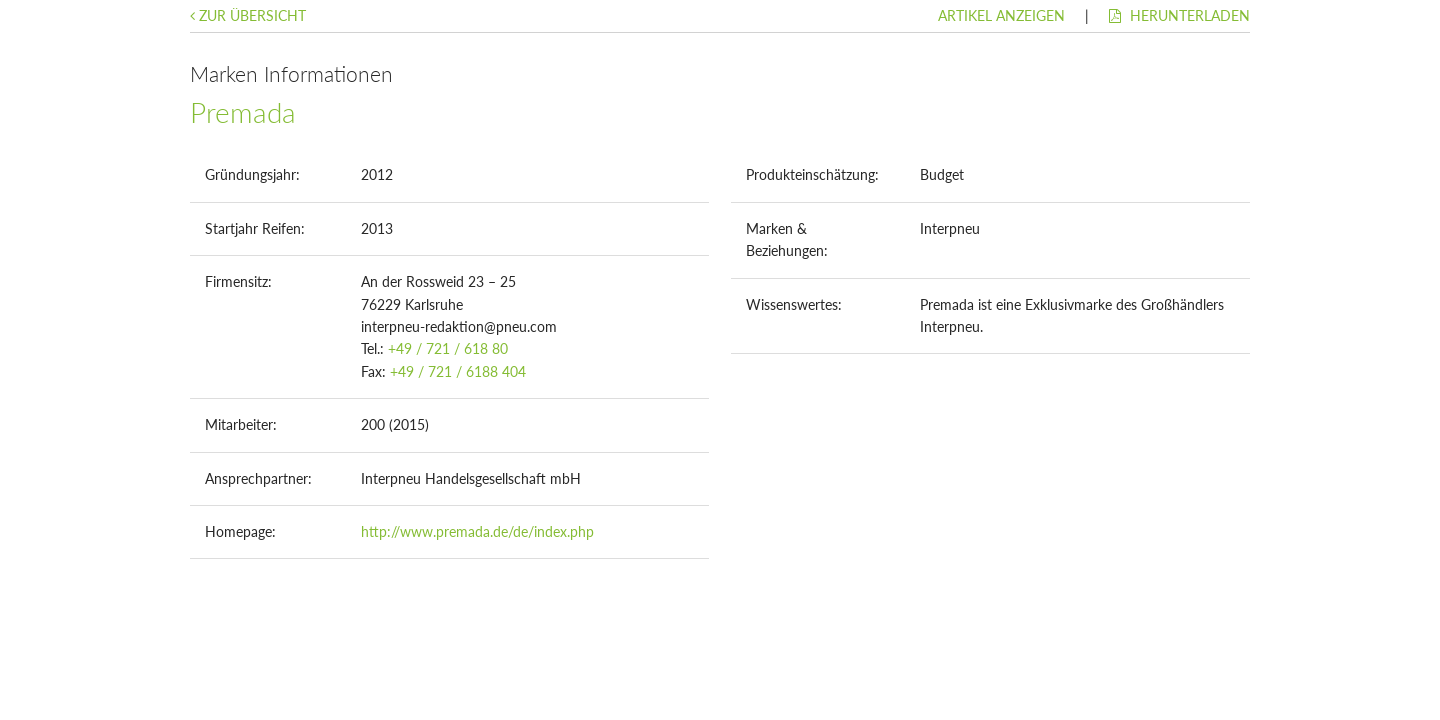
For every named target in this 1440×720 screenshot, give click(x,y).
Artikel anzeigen (1001, 15)
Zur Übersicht (248, 15)
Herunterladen (1179, 15)
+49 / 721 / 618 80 (448, 348)
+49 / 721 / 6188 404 (458, 371)
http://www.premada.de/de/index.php (477, 531)
